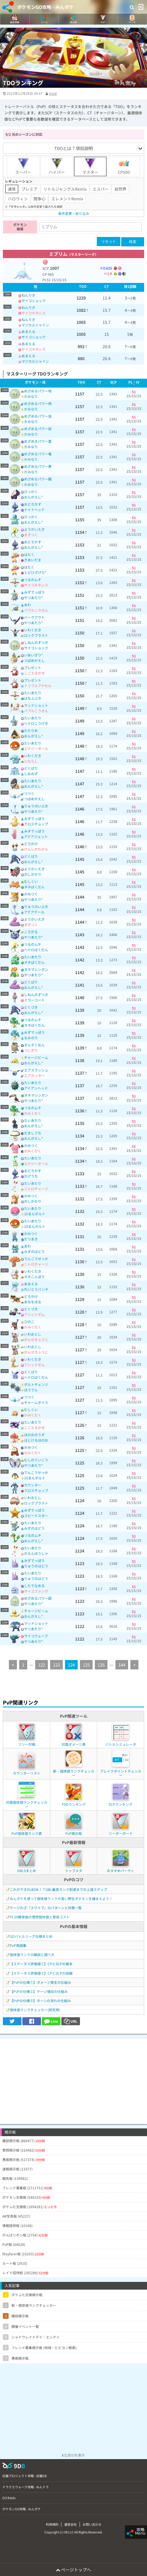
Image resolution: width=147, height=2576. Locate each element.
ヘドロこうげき (36, 723)
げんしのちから (36, 849)
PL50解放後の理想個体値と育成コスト (40, 1916)
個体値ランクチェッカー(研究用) (35, 2009)
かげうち (31, 1176)
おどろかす (32, 504)
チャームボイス (36, 1402)
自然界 (120, 189)
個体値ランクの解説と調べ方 (32, 1954)
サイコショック (33, 300)
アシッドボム (34, 1314)
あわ (27, 604)
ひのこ (29, 1321)
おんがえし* (33, 496)
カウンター (32, 1484)
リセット (108, 241)
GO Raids (8, 2497)
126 (101, 1665)
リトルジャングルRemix (65, 189)
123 (56, 1665)
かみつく (31, 893)
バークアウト (34, 617)
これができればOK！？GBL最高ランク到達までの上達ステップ (58, 1889)
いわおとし (32, 1334)
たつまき (31, 1238)
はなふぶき (32, 698)
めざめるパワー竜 (38, 453)
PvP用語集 (18, 1945)
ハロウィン (18, 198)
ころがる (31, 931)
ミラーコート (34, 999)
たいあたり (32, 692)
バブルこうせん (36, 610)
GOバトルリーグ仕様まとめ (31, 1936)
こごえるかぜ (34, 673)
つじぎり (31, 1050)
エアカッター (34, 1075)
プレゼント (32, 667)
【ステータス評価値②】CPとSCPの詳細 (41, 1973)
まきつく (31, 534)
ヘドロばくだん (36, 949)
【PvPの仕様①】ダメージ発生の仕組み (40, 1982)
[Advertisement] (73, 2078)
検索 (132, 242)
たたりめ (31, 730)
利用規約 (52, 2524)
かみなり (31, 396)
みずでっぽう (34, 592)
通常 (12, 189)
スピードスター (36, 1515)
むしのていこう (36, 1459)
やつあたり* (33, 597)
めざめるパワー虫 (38, 416)
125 (86, 1665)
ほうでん (31, 1389)
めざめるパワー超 (38, 1598)
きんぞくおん (34, 1044)
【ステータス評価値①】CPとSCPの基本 (41, 1963)
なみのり (31, 1037)
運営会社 (70, 2524)
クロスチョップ (36, 823)
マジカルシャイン (35, 324)
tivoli (53, 93)
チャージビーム (36, 1057)
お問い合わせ (92, 2524)
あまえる (28, 331)
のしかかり (32, 874)
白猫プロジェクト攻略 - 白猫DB (24, 2475)
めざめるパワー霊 (38, 441)
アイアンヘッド (36, 1088)
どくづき (31, 1007)
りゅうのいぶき (36, 805)
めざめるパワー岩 (38, 428)
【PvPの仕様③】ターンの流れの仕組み (40, 2000)
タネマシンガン (36, 969)
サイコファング (36, 1591)
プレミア (29, 189)
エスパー (101, 189)
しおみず (31, 773)
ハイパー (57, 166)
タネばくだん (34, 886)
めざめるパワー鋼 (38, 478)
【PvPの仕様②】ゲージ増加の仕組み (39, 1991)
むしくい (31, 881)
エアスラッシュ (36, 1069)
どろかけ (31, 843)
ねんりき (28, 295)
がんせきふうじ (36, 1339)
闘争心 (40, 198)
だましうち (32, 1132)
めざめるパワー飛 (38, 403)
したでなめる (34, 1585)
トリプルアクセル (37, 685)
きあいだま (32, 559)
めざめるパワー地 (38, 390)
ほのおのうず (34, 1434)
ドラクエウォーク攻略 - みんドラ (25, 2487)
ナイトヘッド (34, 509)
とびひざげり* (35, 572)
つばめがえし (34, 660)
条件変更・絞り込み (73, 213)
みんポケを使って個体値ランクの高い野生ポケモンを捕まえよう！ (61, 1898)
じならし (31, 761)
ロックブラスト (36, 635)
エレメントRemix (67, 198)
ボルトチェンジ (36, 1384)
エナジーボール (36, 748)
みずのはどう (34, 1251)
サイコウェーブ (36, 1635)
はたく (29, 554)
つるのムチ (32, 579)
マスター (90, 166)
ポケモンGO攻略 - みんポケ (45, 6)
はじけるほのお (36, 1440)
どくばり (31, 768)
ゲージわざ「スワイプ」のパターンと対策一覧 (46, 1907)
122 (41, 1665)
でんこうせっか (36, 1258)
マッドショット (36, 705)
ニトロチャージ (36, 1188)
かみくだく (32, 1113)
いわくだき (32, 629)
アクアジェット (36, 836)
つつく (29, 793)
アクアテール (34, 911)
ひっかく (31, 491)
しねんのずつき (36, 642)
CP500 (124, 166)
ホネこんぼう (34, 1276)
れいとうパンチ (36, 1289)
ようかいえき (34, 529)
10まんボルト (34, 1213)
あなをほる (32, 1301)
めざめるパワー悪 (38, 466)
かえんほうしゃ (36, 1553)
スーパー (23, 166)
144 (121, 1665)
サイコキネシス (33, 312)
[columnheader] (35, 287)
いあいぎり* (33, 655)
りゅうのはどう (36, 1565)
